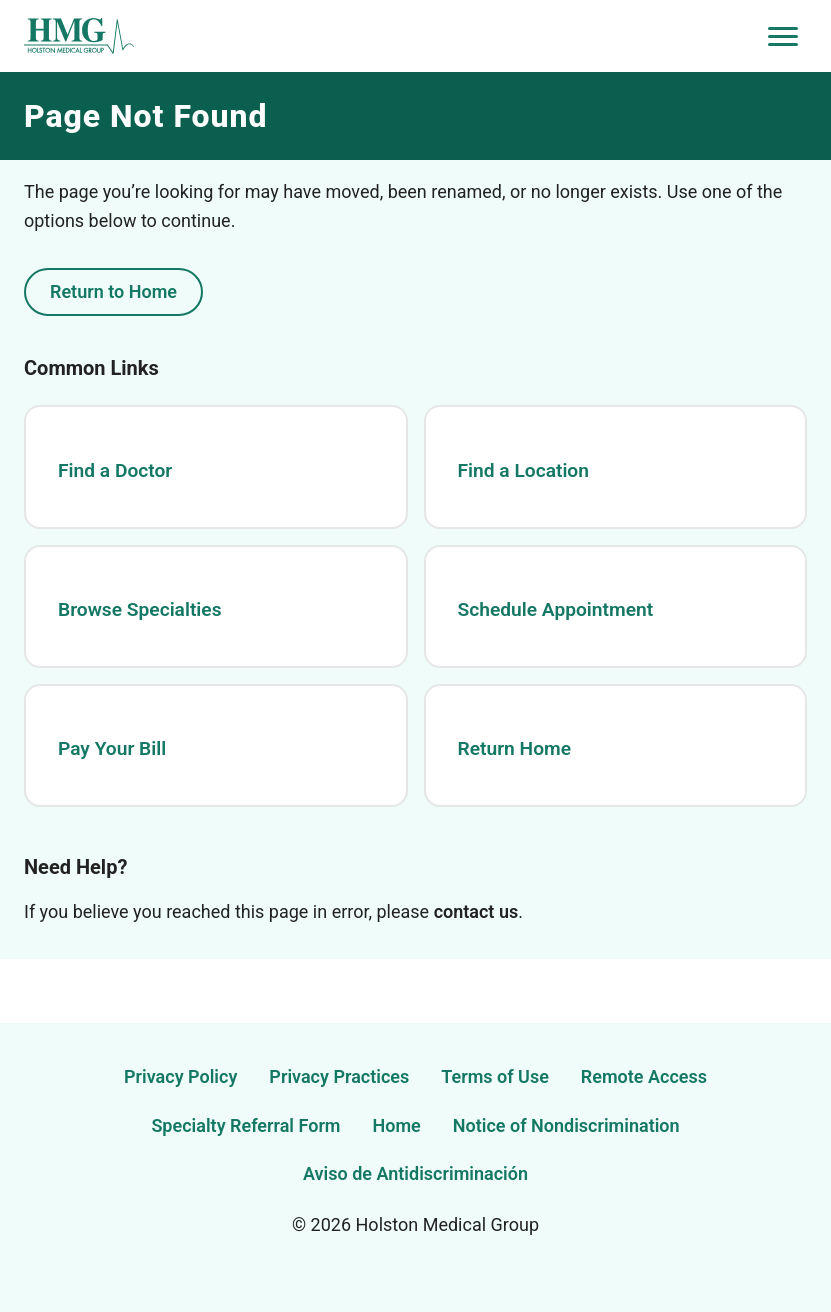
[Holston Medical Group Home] (391, 36)
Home (397, 1125)
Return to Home (113, 291)
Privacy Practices (339, 1076)
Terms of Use (495, 1076)
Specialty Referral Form (245, 1125)
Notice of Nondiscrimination (566, 1125)
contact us (476, 911)
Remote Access (644, 1076)
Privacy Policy (180, 1076)
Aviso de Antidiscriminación (415, 1173)
